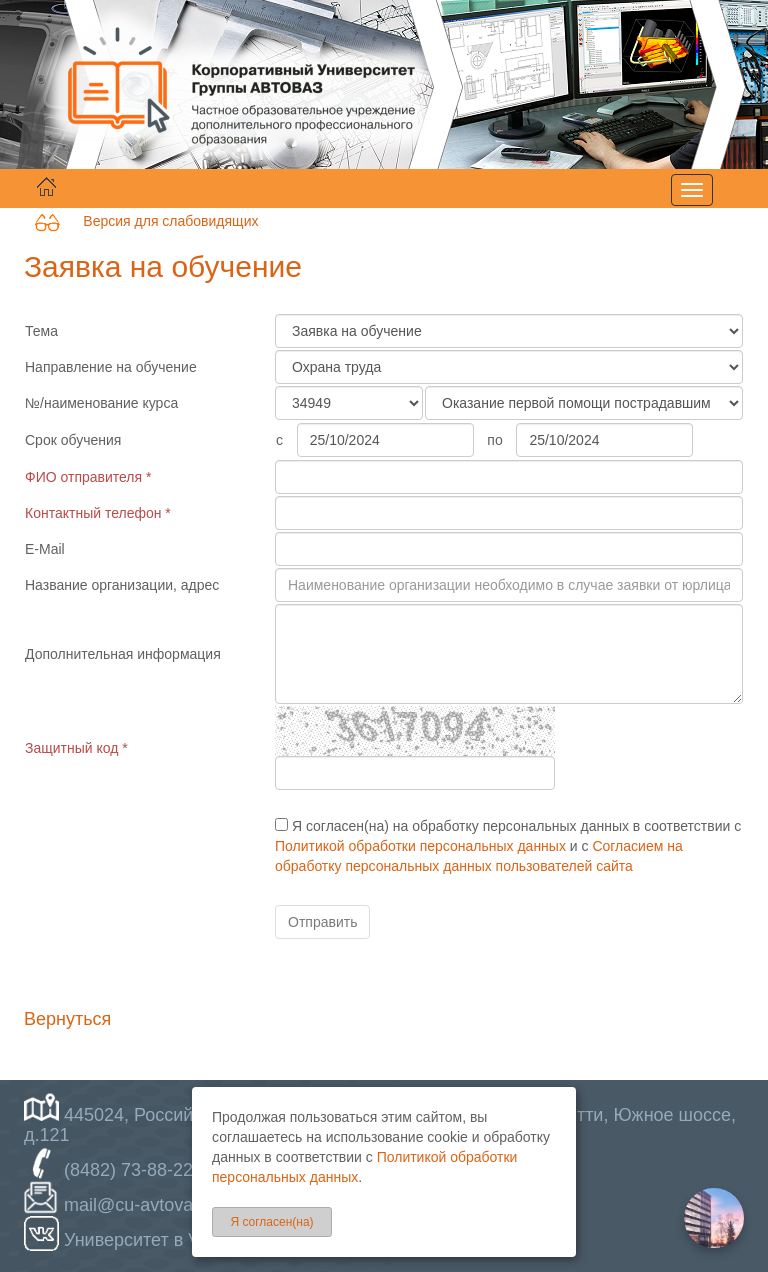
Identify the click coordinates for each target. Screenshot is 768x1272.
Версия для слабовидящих (146, 221)
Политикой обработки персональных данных (420, 846)
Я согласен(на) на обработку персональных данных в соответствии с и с (508, 846)
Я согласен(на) (271, 1222)
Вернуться (67, 1019)
